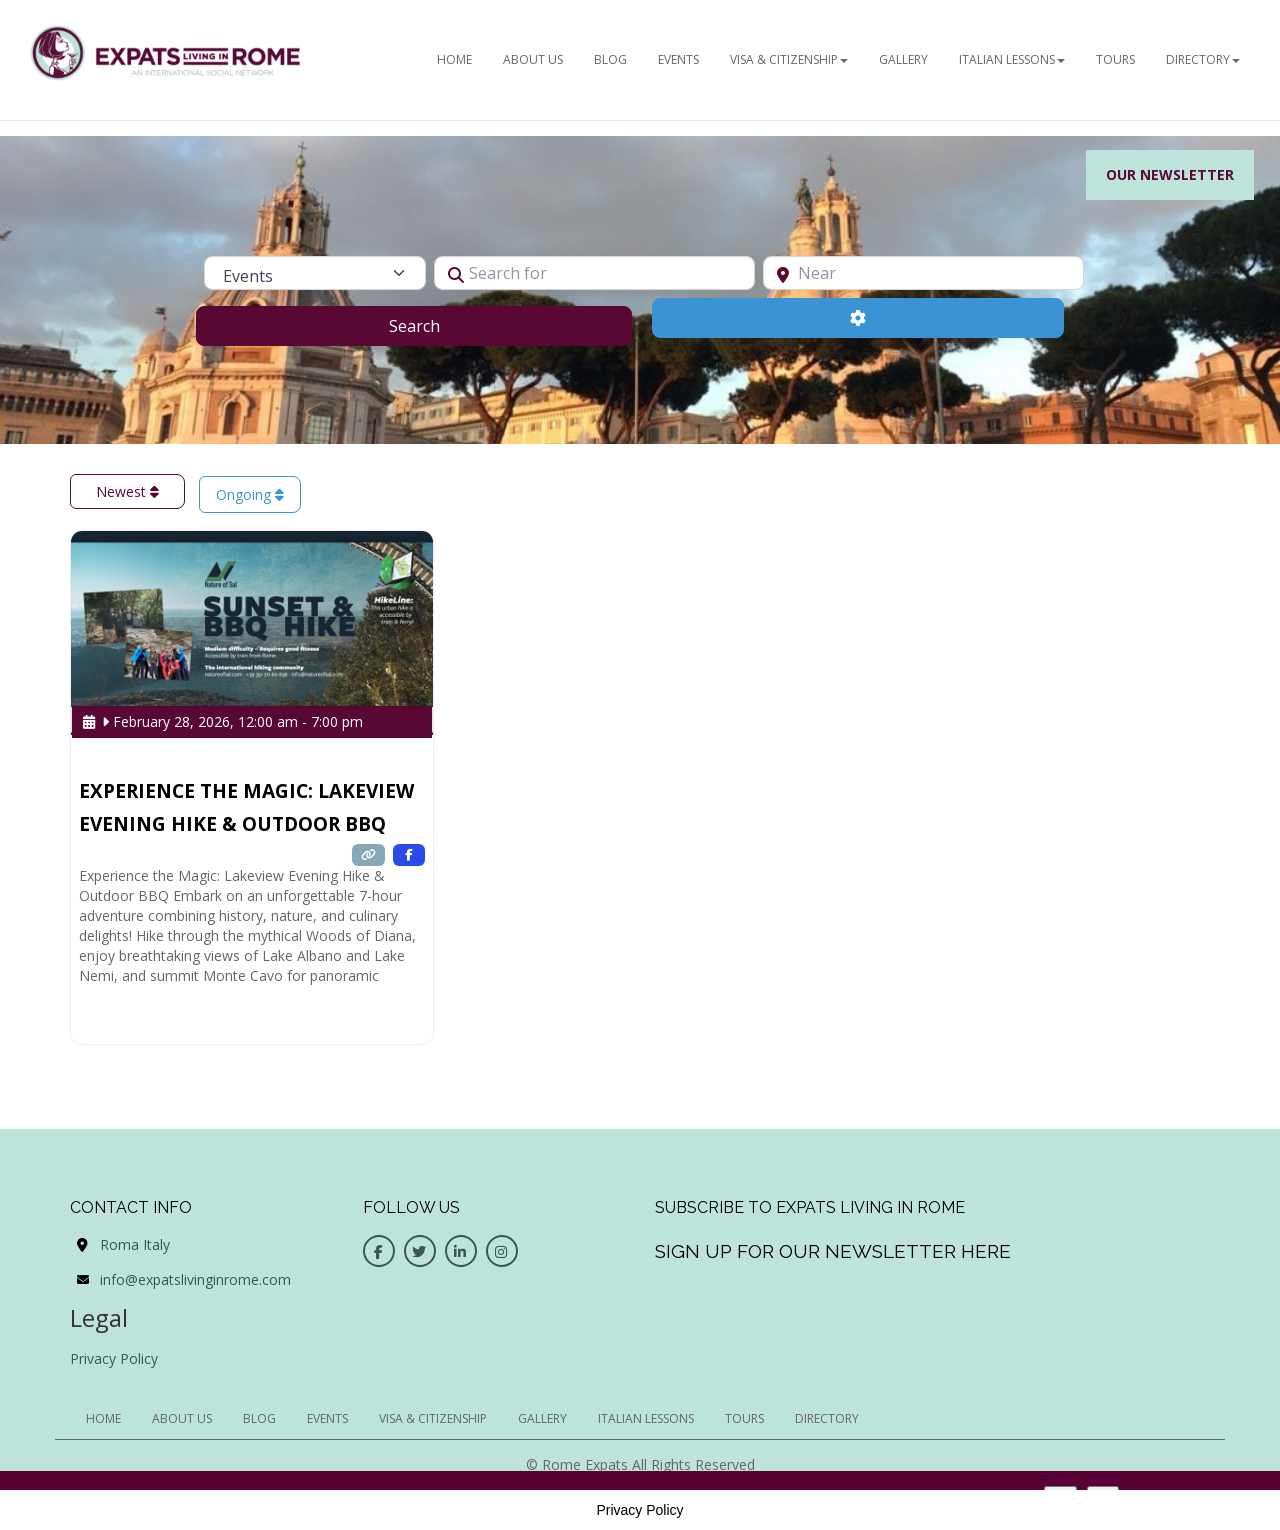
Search (439, 325)
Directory (1203, 59)
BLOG (610, 59)
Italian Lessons (1012, 59)
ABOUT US (533, 59)
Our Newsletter (1170, 174)
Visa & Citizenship (789, 59)
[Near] (923, 273)
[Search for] (594, 273)
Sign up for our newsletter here (833, 1251)
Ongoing (250, 494)
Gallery (903, 59)
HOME (454, 59)
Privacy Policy (114, 1358)
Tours (1115, 59)
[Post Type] (315, 273)
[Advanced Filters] (858, 318)
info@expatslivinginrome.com (195, 1279)
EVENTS (678, 59)
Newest (127, 491)
